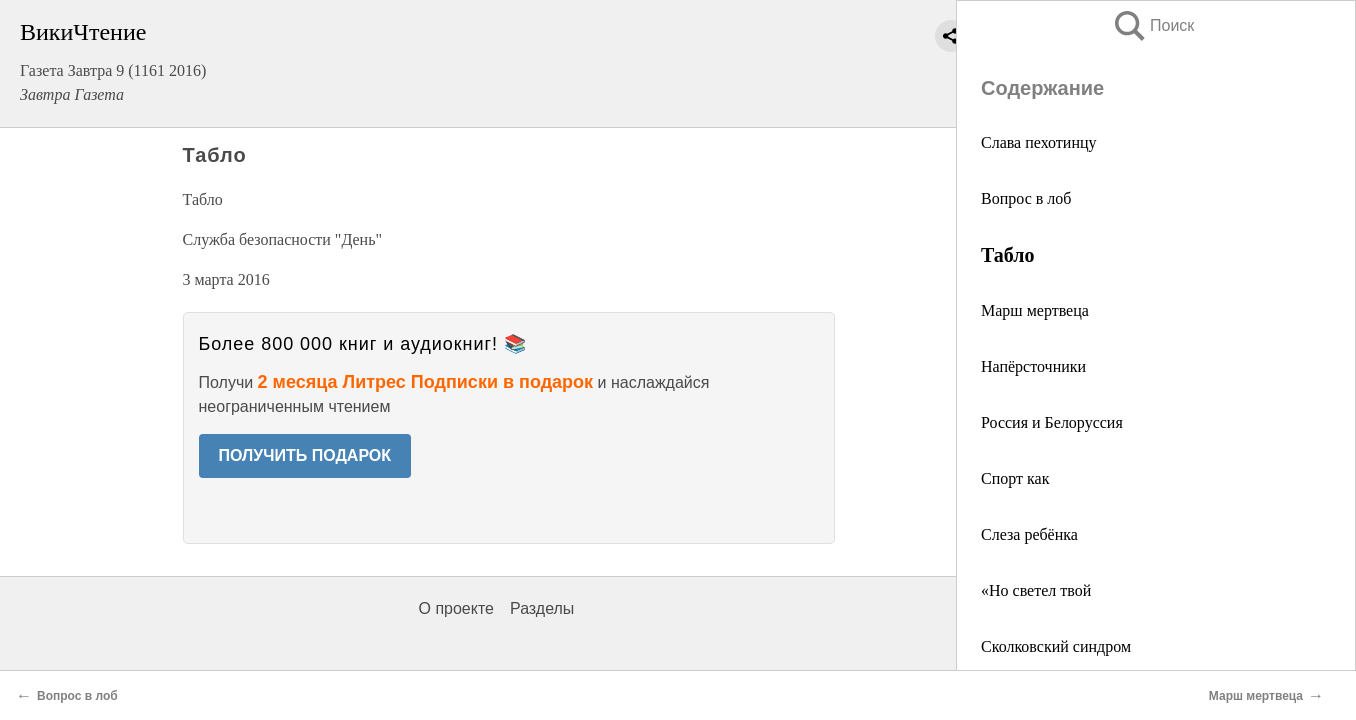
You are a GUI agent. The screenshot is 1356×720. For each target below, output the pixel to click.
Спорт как (1015, 478)
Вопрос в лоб (1026, 198)
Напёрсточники (1033, 366)
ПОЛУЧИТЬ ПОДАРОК (305, 455)
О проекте (456, 608)
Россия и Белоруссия (1052, 422)
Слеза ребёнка (1029, 534)
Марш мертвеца (1035, 310)
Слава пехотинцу (1039, 142)
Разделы (542, 608)
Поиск (1153, 25)
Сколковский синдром (1056, 646)
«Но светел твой (1036, 590)
